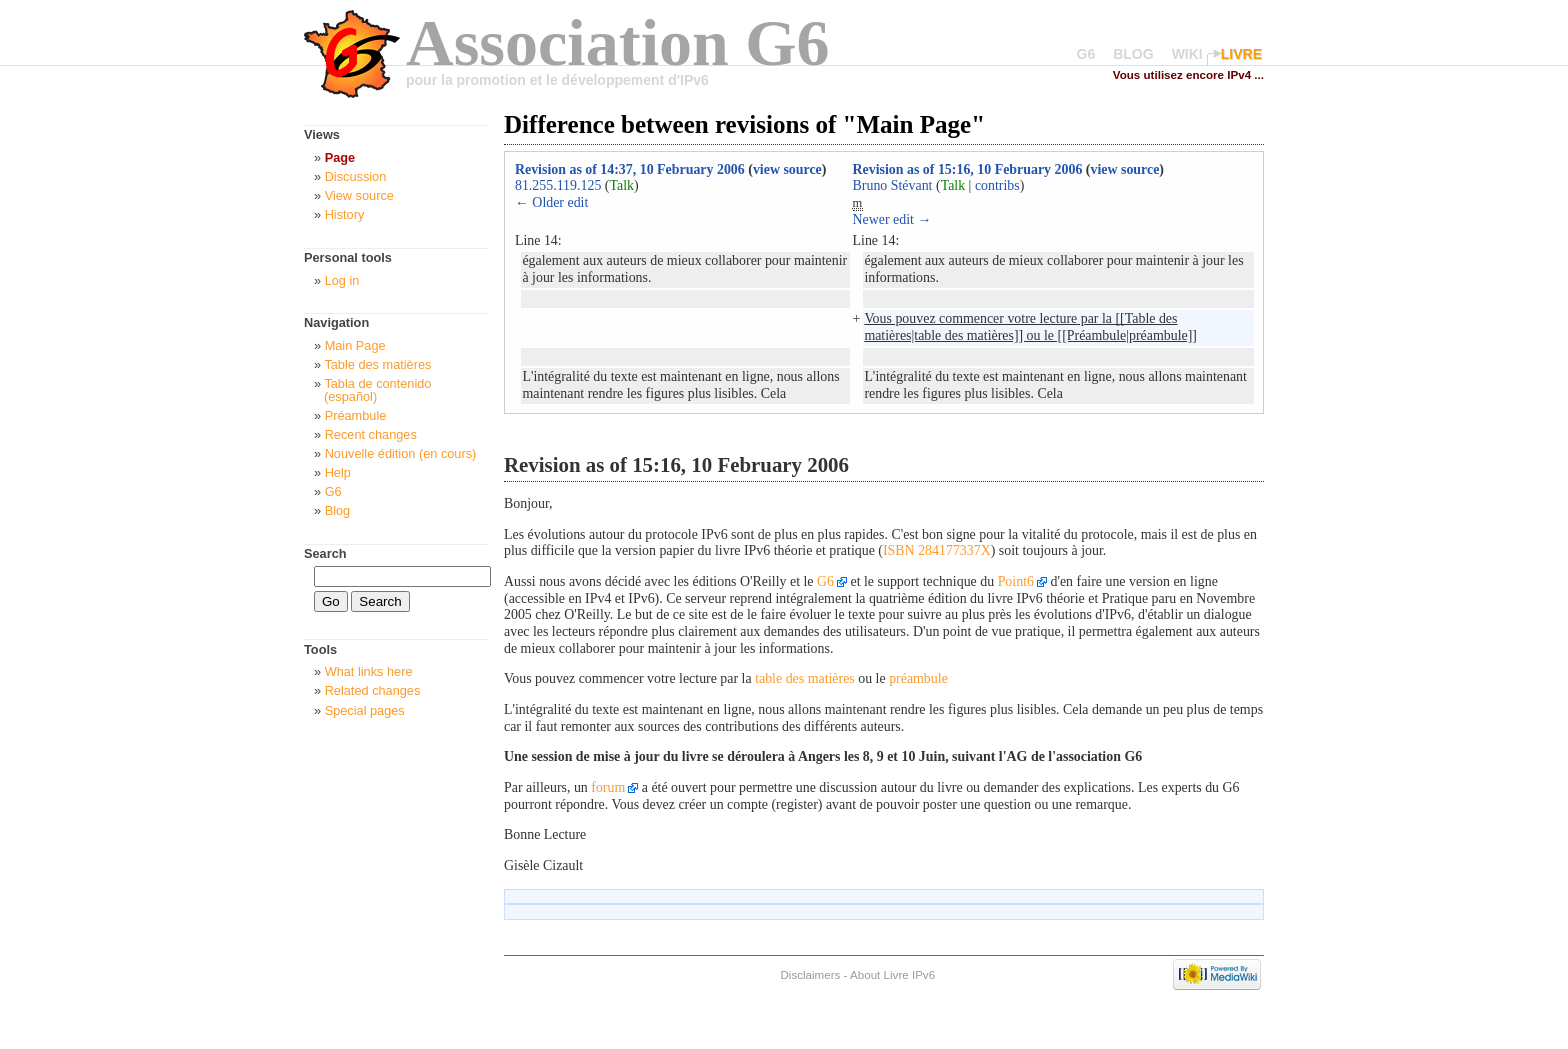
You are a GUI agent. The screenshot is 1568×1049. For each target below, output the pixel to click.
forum (608, 787)
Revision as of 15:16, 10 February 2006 (968, 169)
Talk (621, 185)
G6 (1086, 54)
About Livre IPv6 (892, 974)
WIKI (1187, 54)
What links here (369, 671)
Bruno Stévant (893, 185)
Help (338, 472)
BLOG (1133, 54)
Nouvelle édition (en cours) (401, 453)
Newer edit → (892, 219)
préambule (918, 678)
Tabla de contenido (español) (377, 390)
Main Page (355, 345)
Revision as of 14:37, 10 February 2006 (630, 169)
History (345, 214)
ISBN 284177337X (937, 550)
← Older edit (551, 202)
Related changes (373, 690)
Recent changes (371, 434)
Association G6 (618, 42)
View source (359, 195)
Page (340, 157)
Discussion (356, 176)
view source (787, 169)
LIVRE (1241, 54)
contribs (997, 185)
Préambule (356, 415)
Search (325, 553)
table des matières (805, 678)
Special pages (365, 710)
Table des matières (377, 364)
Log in (342, 280)
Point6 (1016, 581)
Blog (338, 510)
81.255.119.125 (558, 185)
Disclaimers (810, 974)
